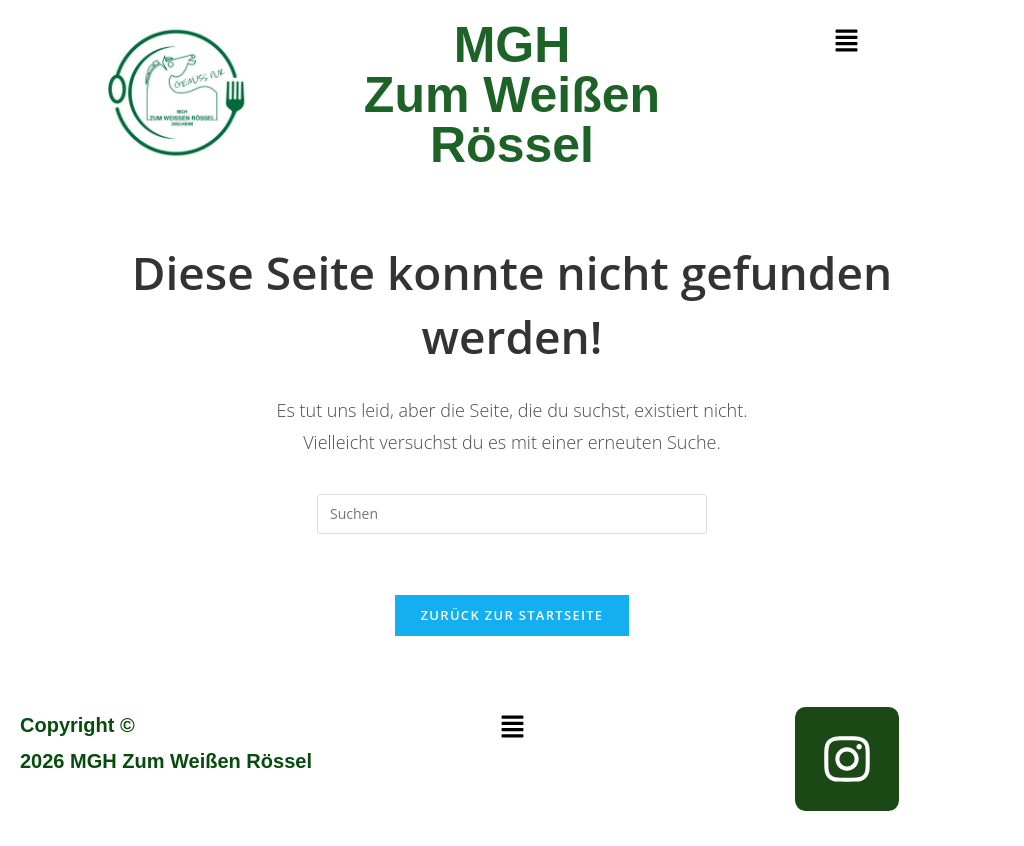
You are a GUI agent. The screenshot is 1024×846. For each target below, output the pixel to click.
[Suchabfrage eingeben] (512, 514)
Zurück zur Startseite (512, 615)
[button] (846, 41)
